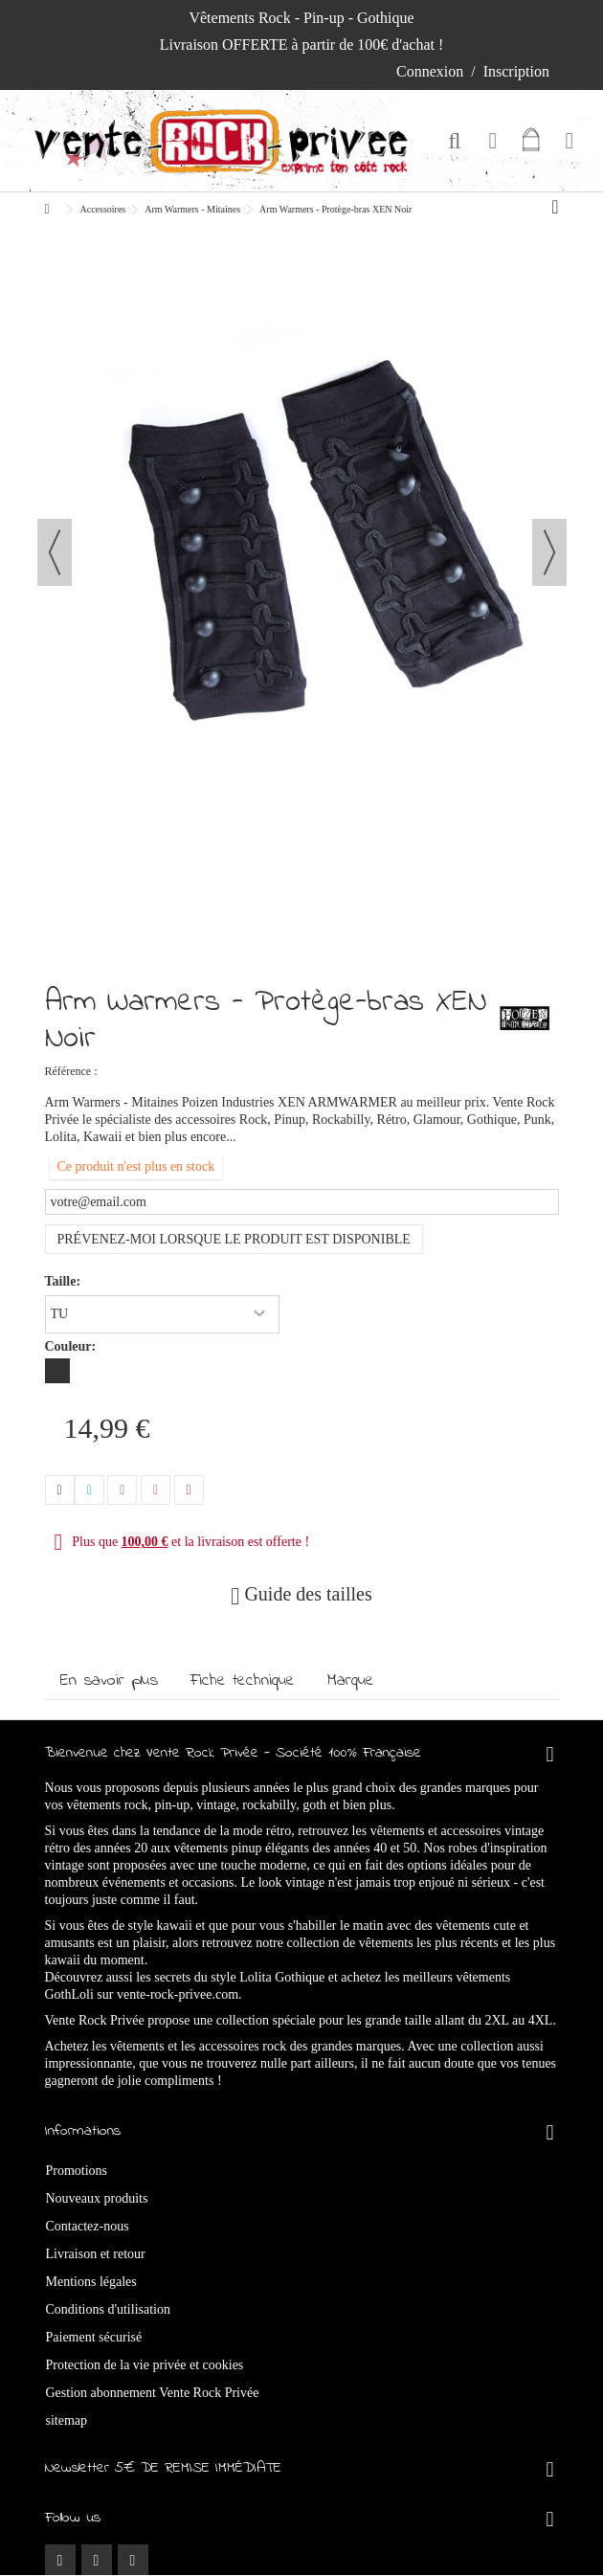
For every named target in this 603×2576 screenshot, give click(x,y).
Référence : (71, 1071)
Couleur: (72, 1346)
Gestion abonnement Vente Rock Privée (152, 2393)
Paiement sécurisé (94, 2337)
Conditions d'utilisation (108, 2309)
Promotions (77, 2170)
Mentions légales (91, 2281)
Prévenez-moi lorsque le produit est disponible (234, 1239)
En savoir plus (109, 1681)
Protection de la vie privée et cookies (145, 2365)
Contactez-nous (87, 2226)
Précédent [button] (54, 552)
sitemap (67, 2420)
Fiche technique (242, 1681)
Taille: (64, 1281)
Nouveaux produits (97, 2198)
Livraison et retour (95, 2254)
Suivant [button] (549, 552)
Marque (350, 1681)
